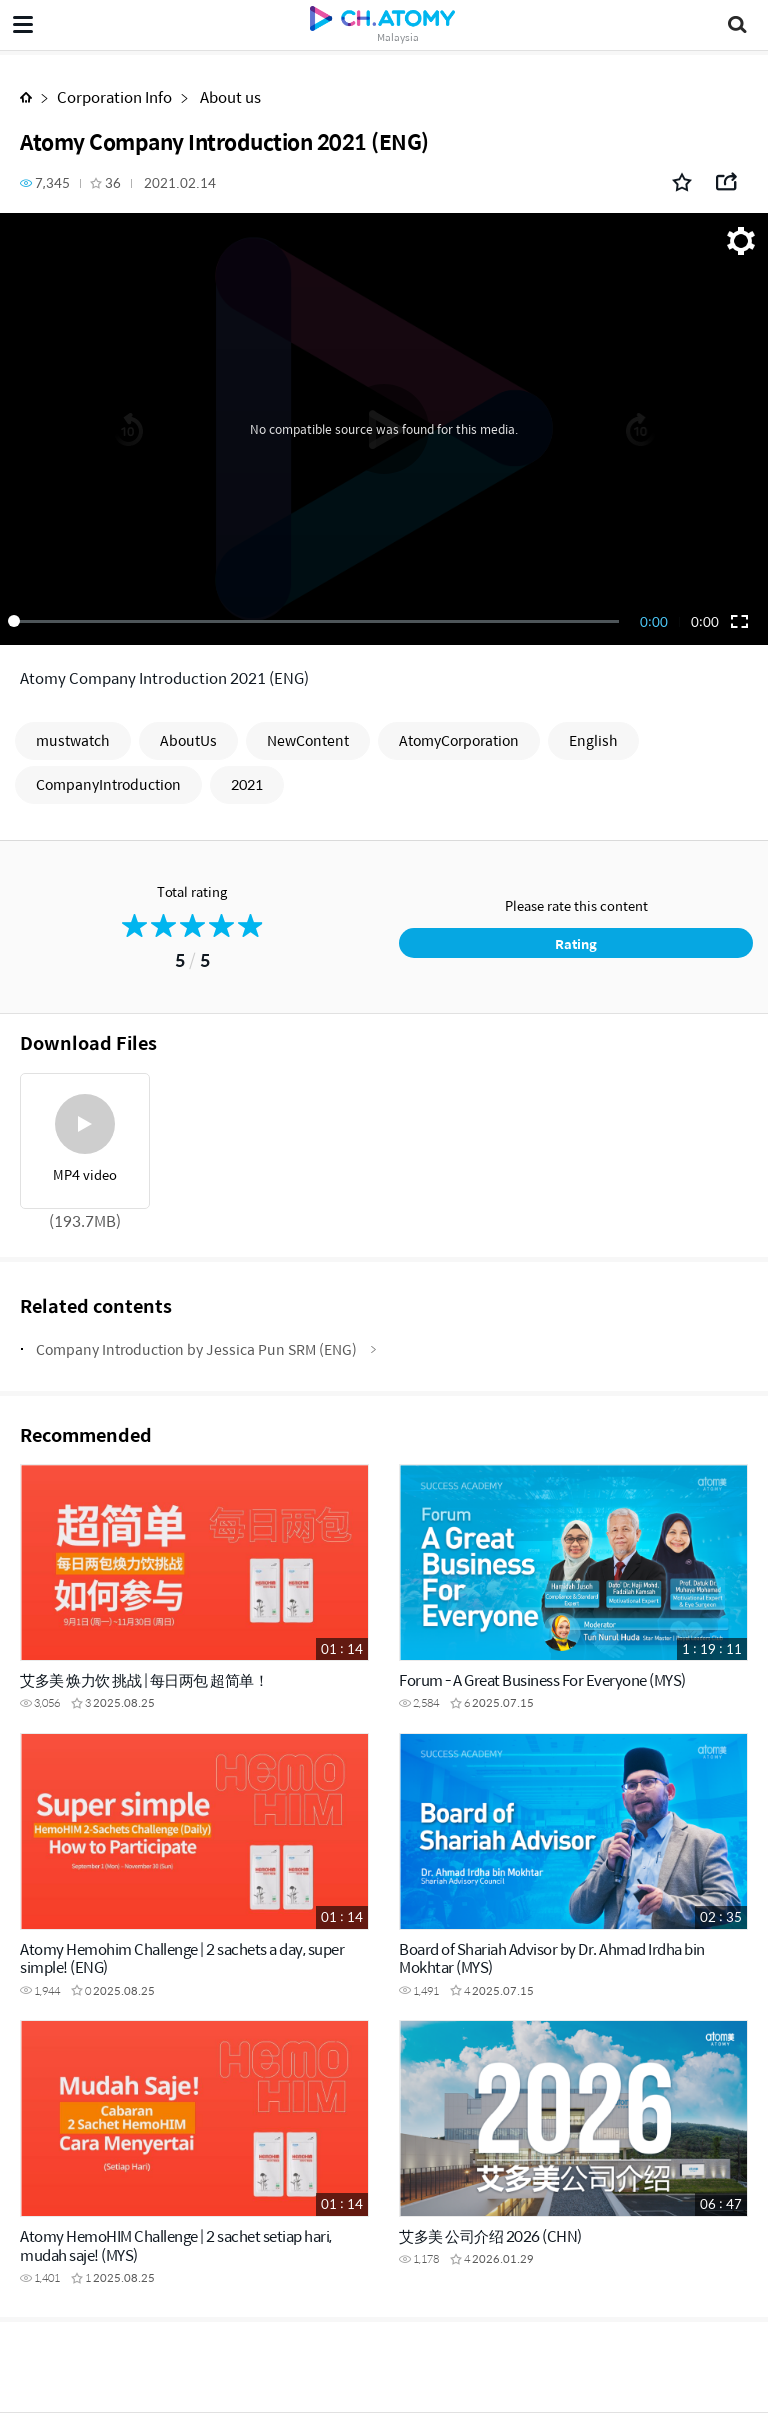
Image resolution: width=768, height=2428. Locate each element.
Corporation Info (114, 96)
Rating (576, 943)
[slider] (317, 621)
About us (229, 96)
